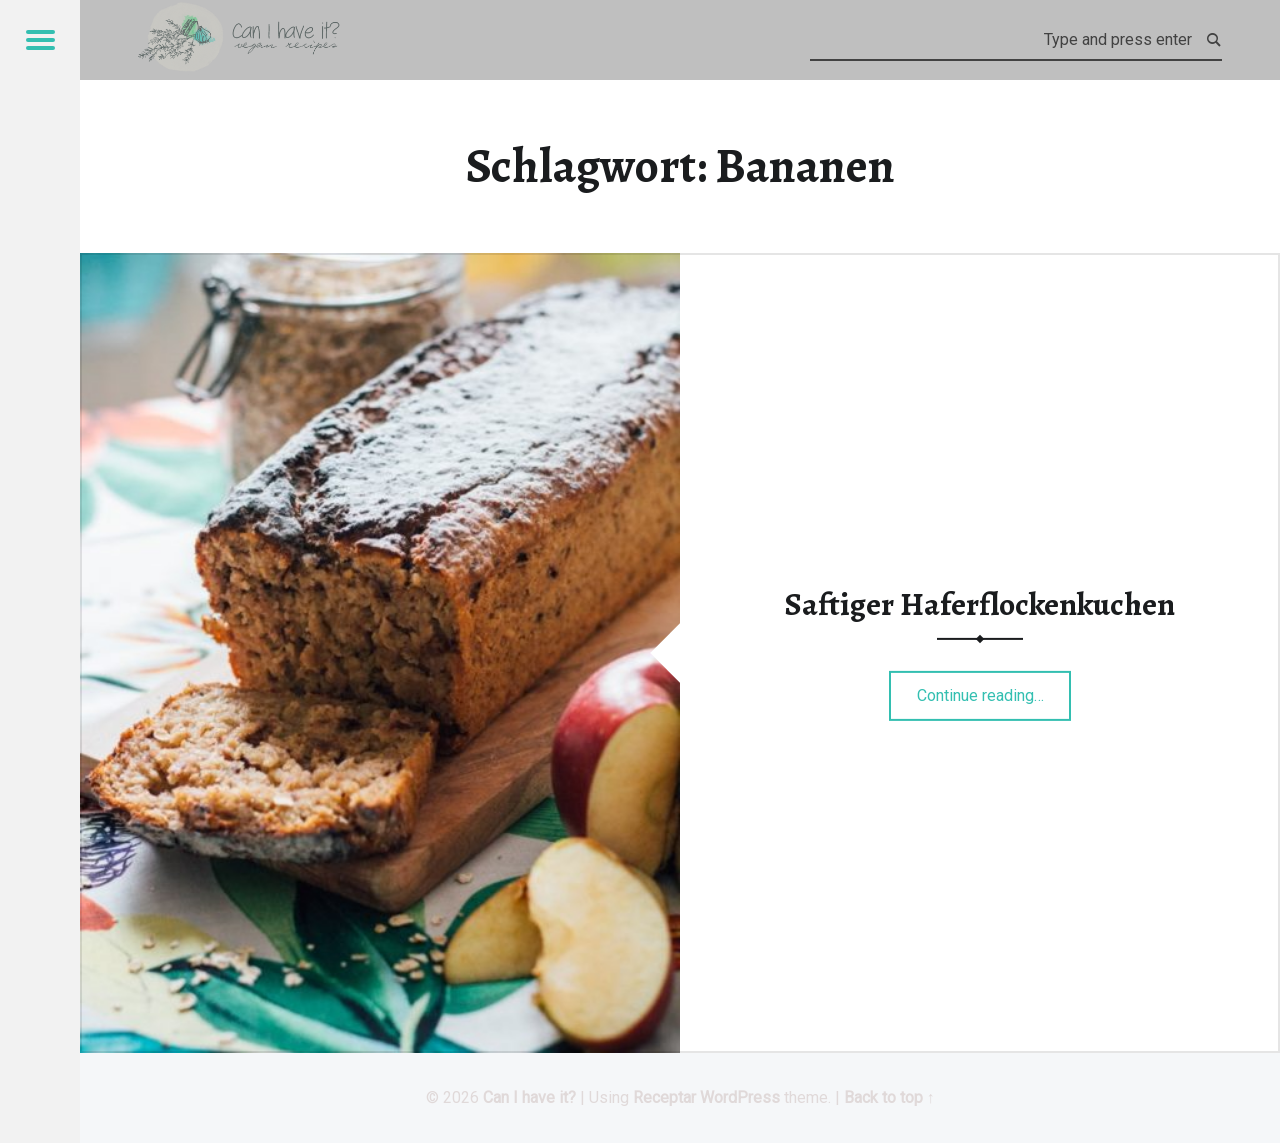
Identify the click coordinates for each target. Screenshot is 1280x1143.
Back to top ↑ (889, 1097)
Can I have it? (529, 1097)
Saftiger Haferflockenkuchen (980, 604)
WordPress (740, 1097)
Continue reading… (994, 689)
